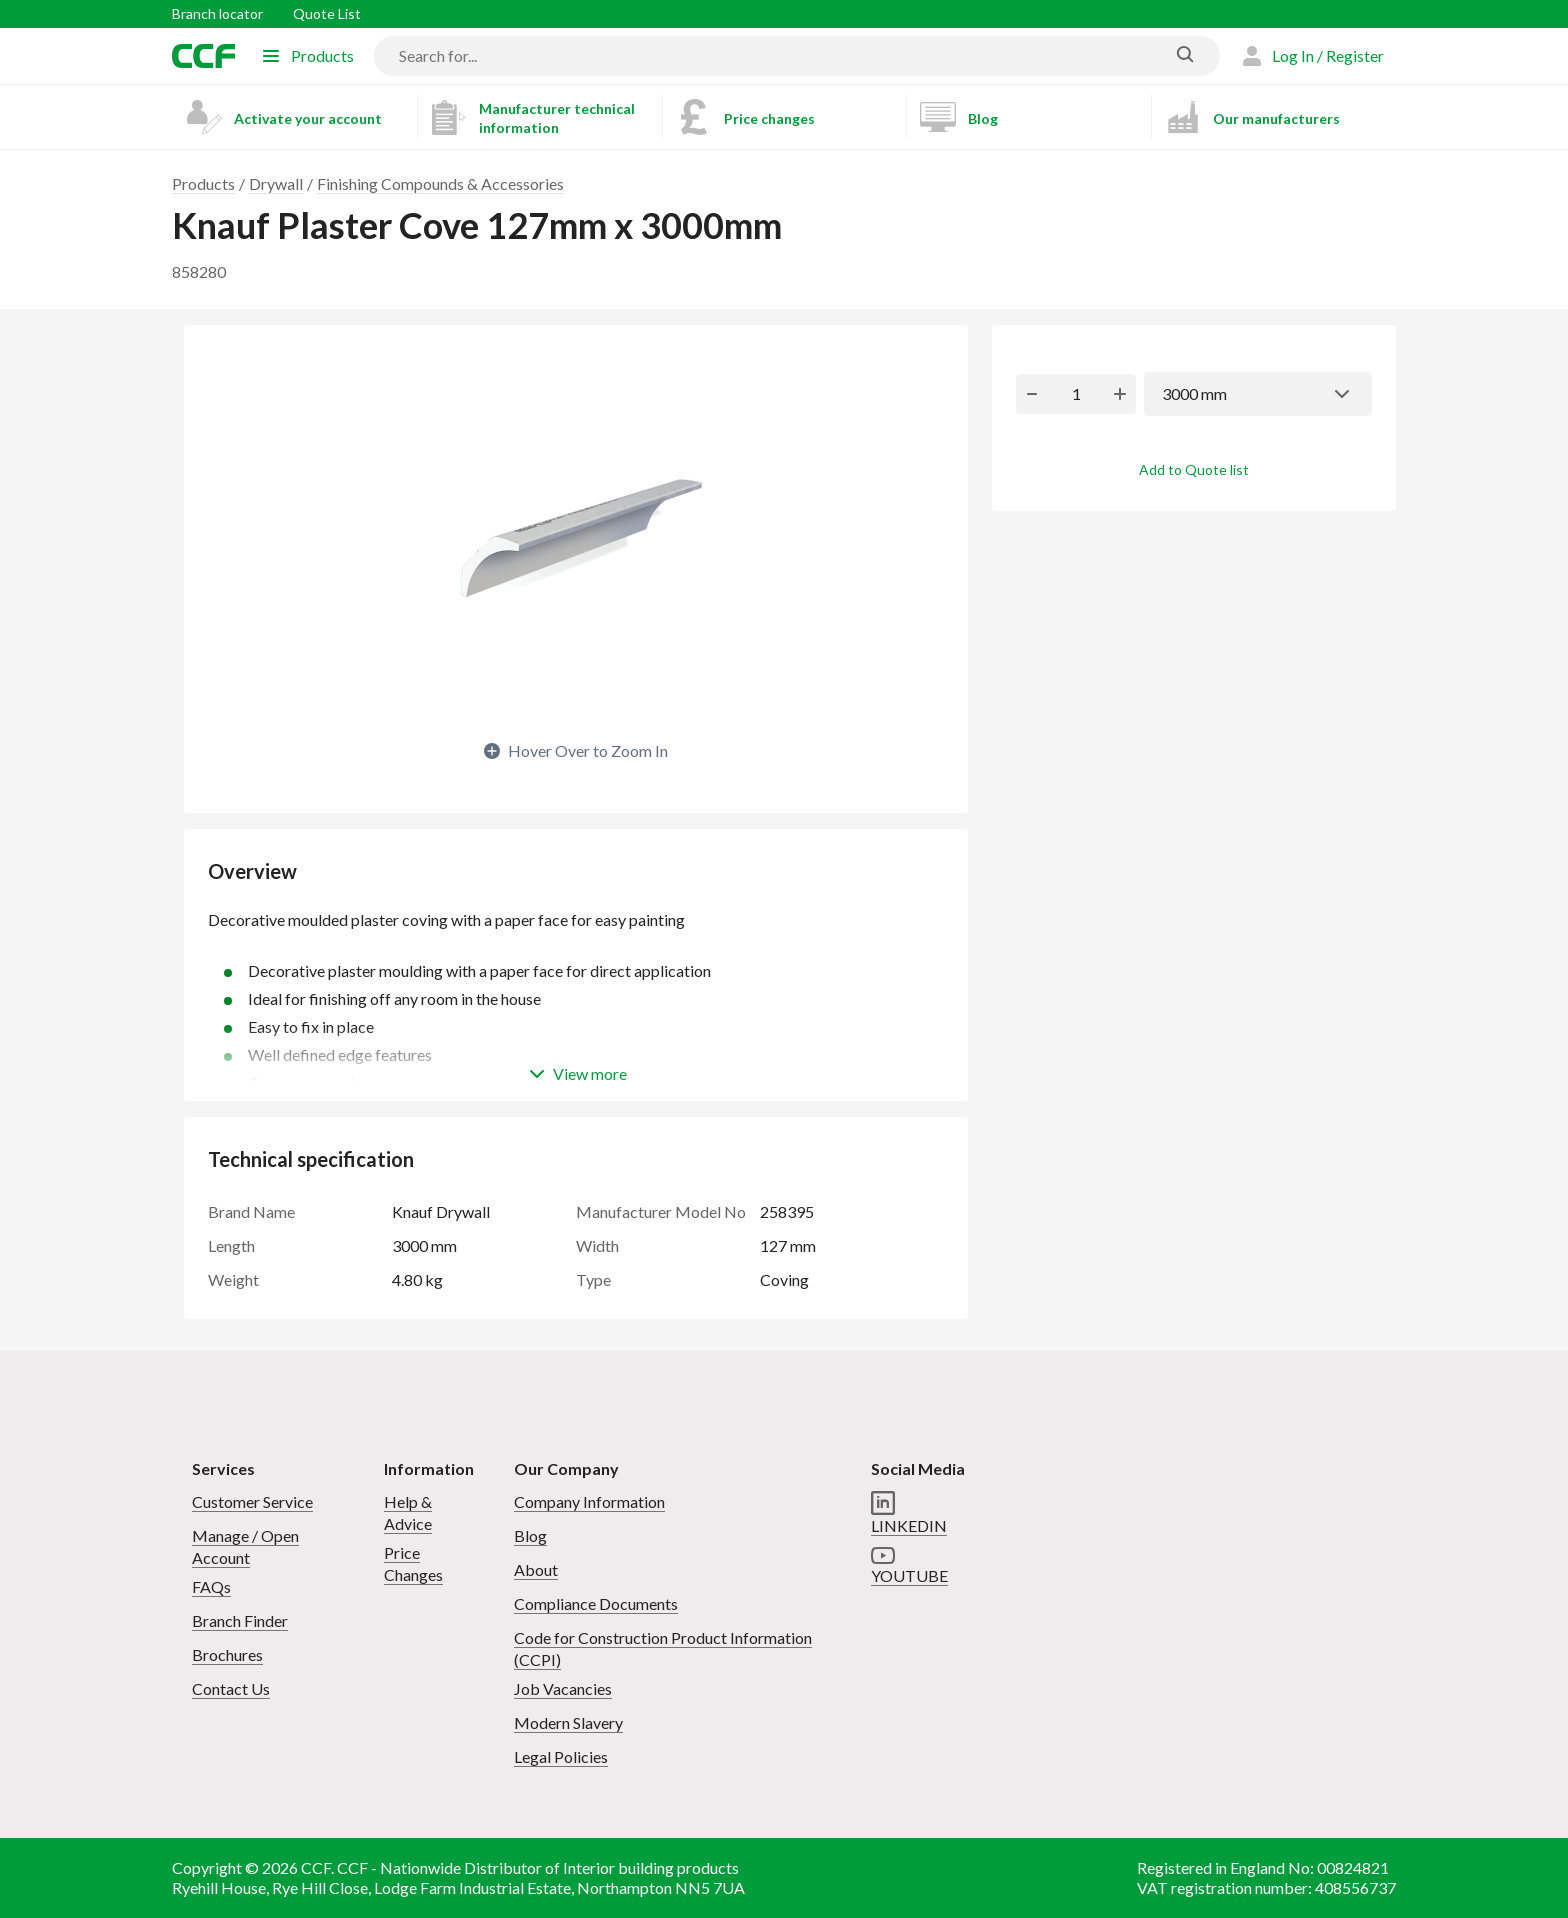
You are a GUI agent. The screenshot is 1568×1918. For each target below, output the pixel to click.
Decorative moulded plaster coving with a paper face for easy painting (576, 930)
